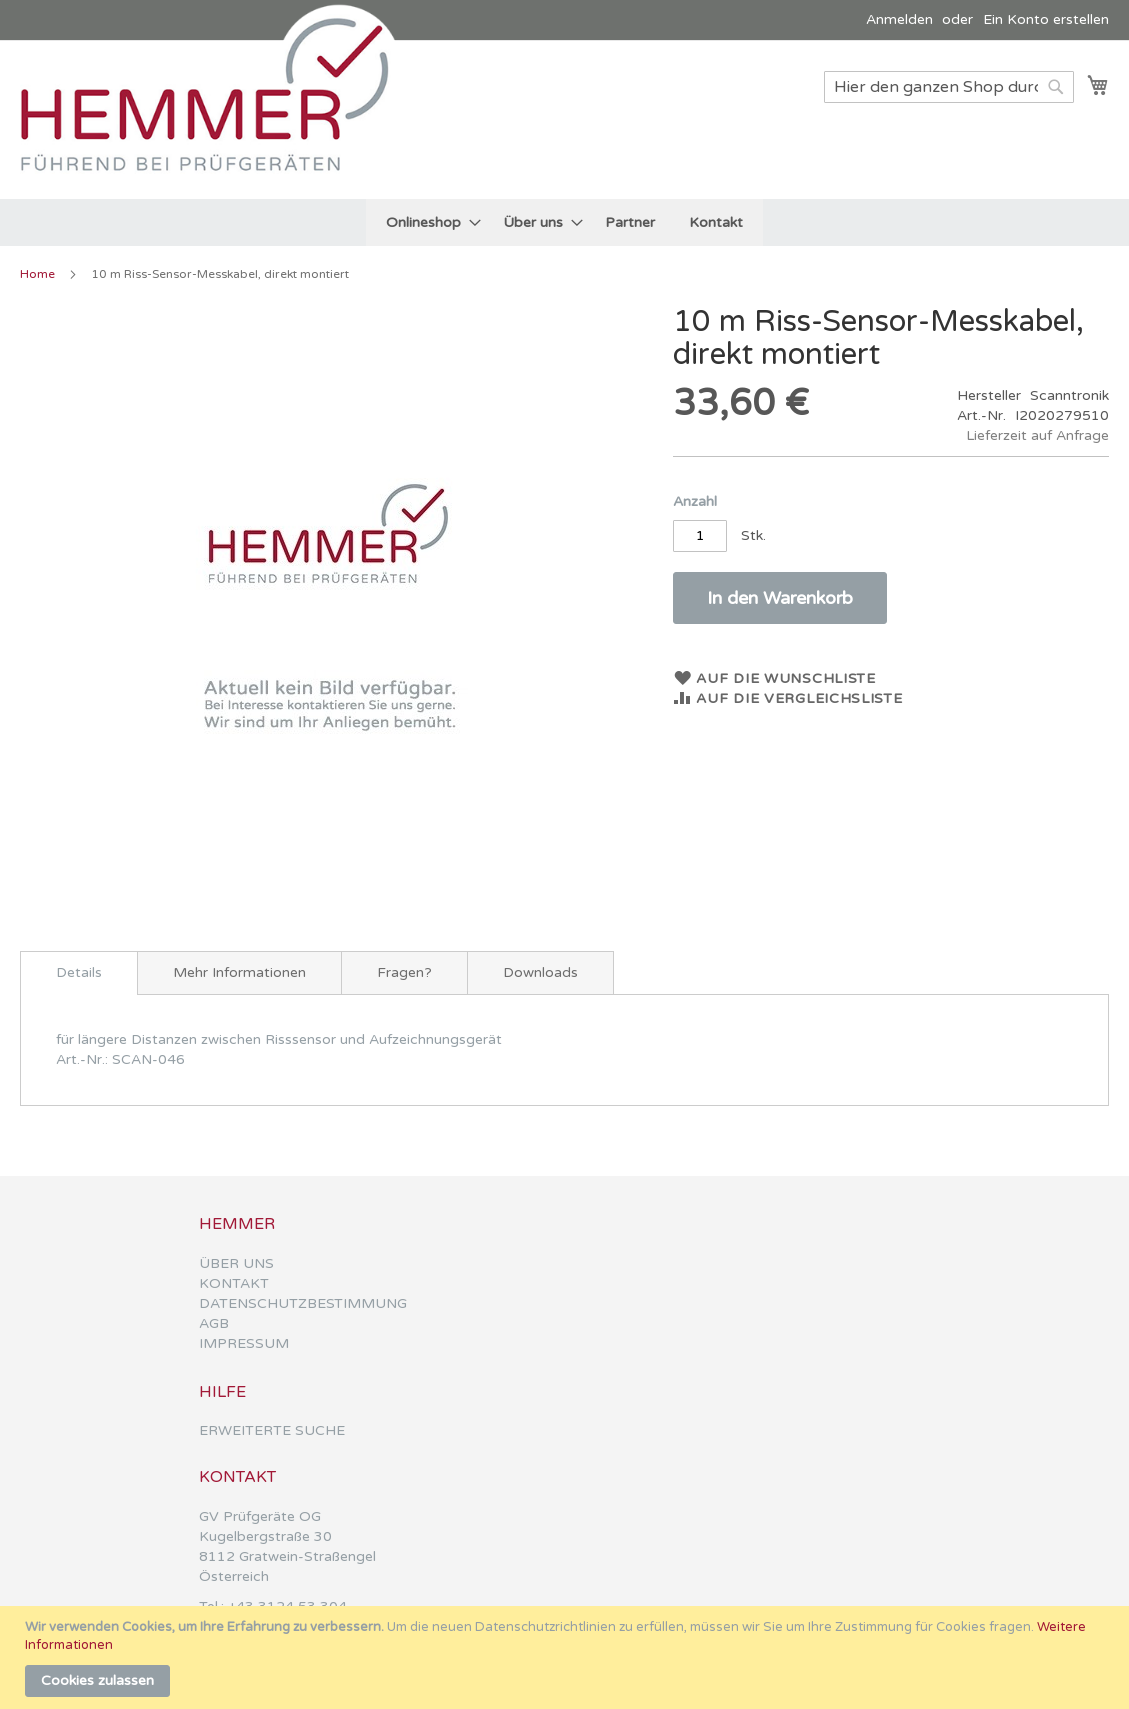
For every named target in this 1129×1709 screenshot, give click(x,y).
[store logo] (215, 118)
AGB (214, 1323)
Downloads (540, 972)
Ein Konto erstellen (1046, 19)
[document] (567, 1657)
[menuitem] (427, 222)
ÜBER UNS (236, 1263)
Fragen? (404, 972)
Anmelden (899, 19)
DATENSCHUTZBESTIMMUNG (303, 1303)
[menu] (564, 222)
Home (37, 274)
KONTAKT (234, 1283)
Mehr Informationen (239, 972)
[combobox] (949, 87)
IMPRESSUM (244, 1343)
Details (79, 972)
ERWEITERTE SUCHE (272, 1430)
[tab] (79, 973)
